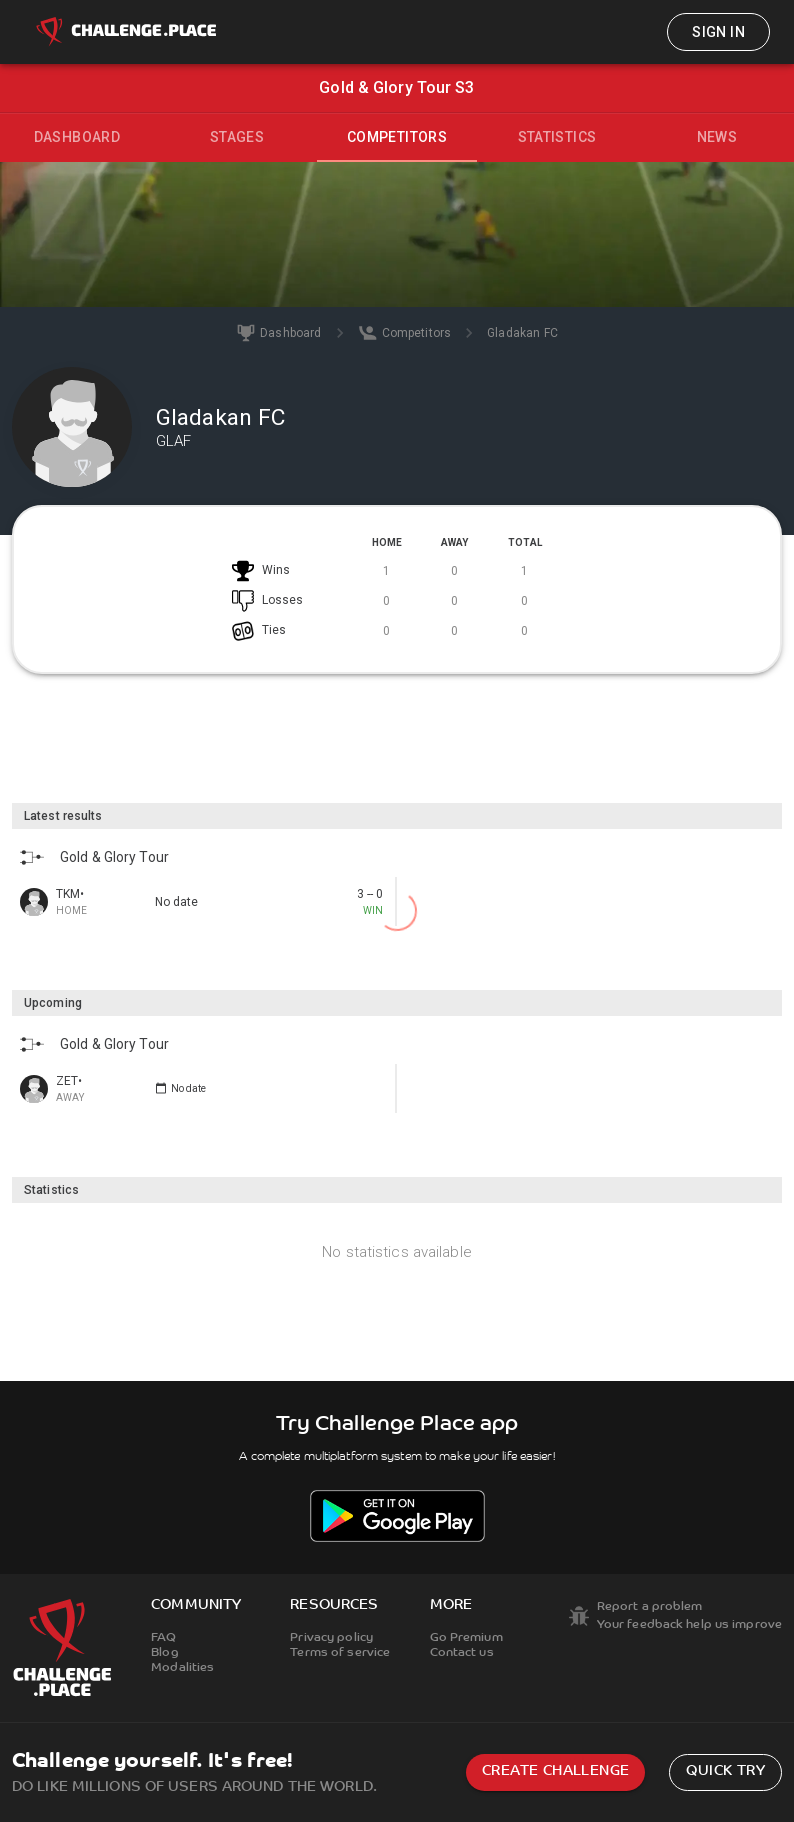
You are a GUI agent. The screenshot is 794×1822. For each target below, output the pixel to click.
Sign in (718, 32)
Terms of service (340, 1653)
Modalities (182, 1668)
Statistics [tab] (557, 137)
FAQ (163, 1638)
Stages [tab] (237, 137)
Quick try (725, 1771)
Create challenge (555, 1771)
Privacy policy (331, 1638)
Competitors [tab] (397, 137)
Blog (164, 1653)
